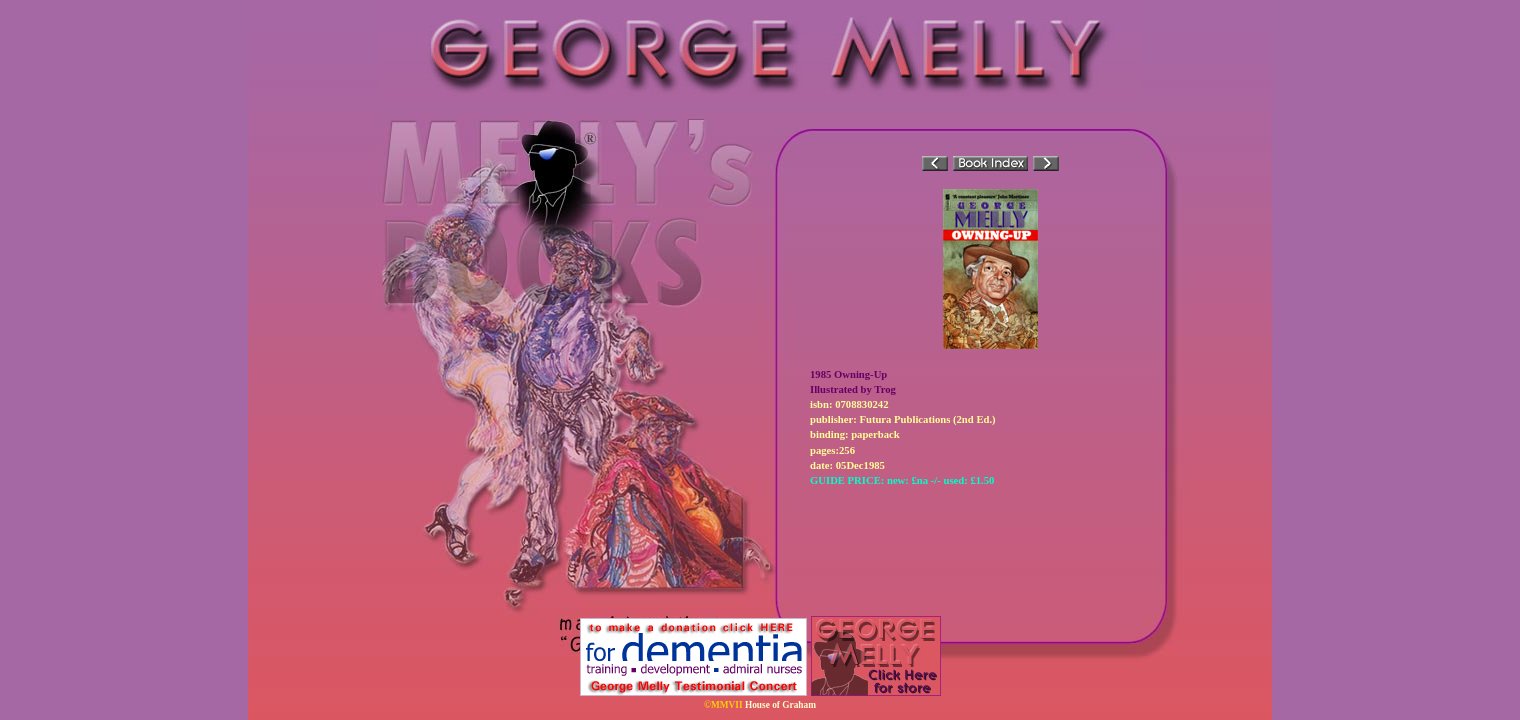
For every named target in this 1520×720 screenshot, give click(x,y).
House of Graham (780, 705)
